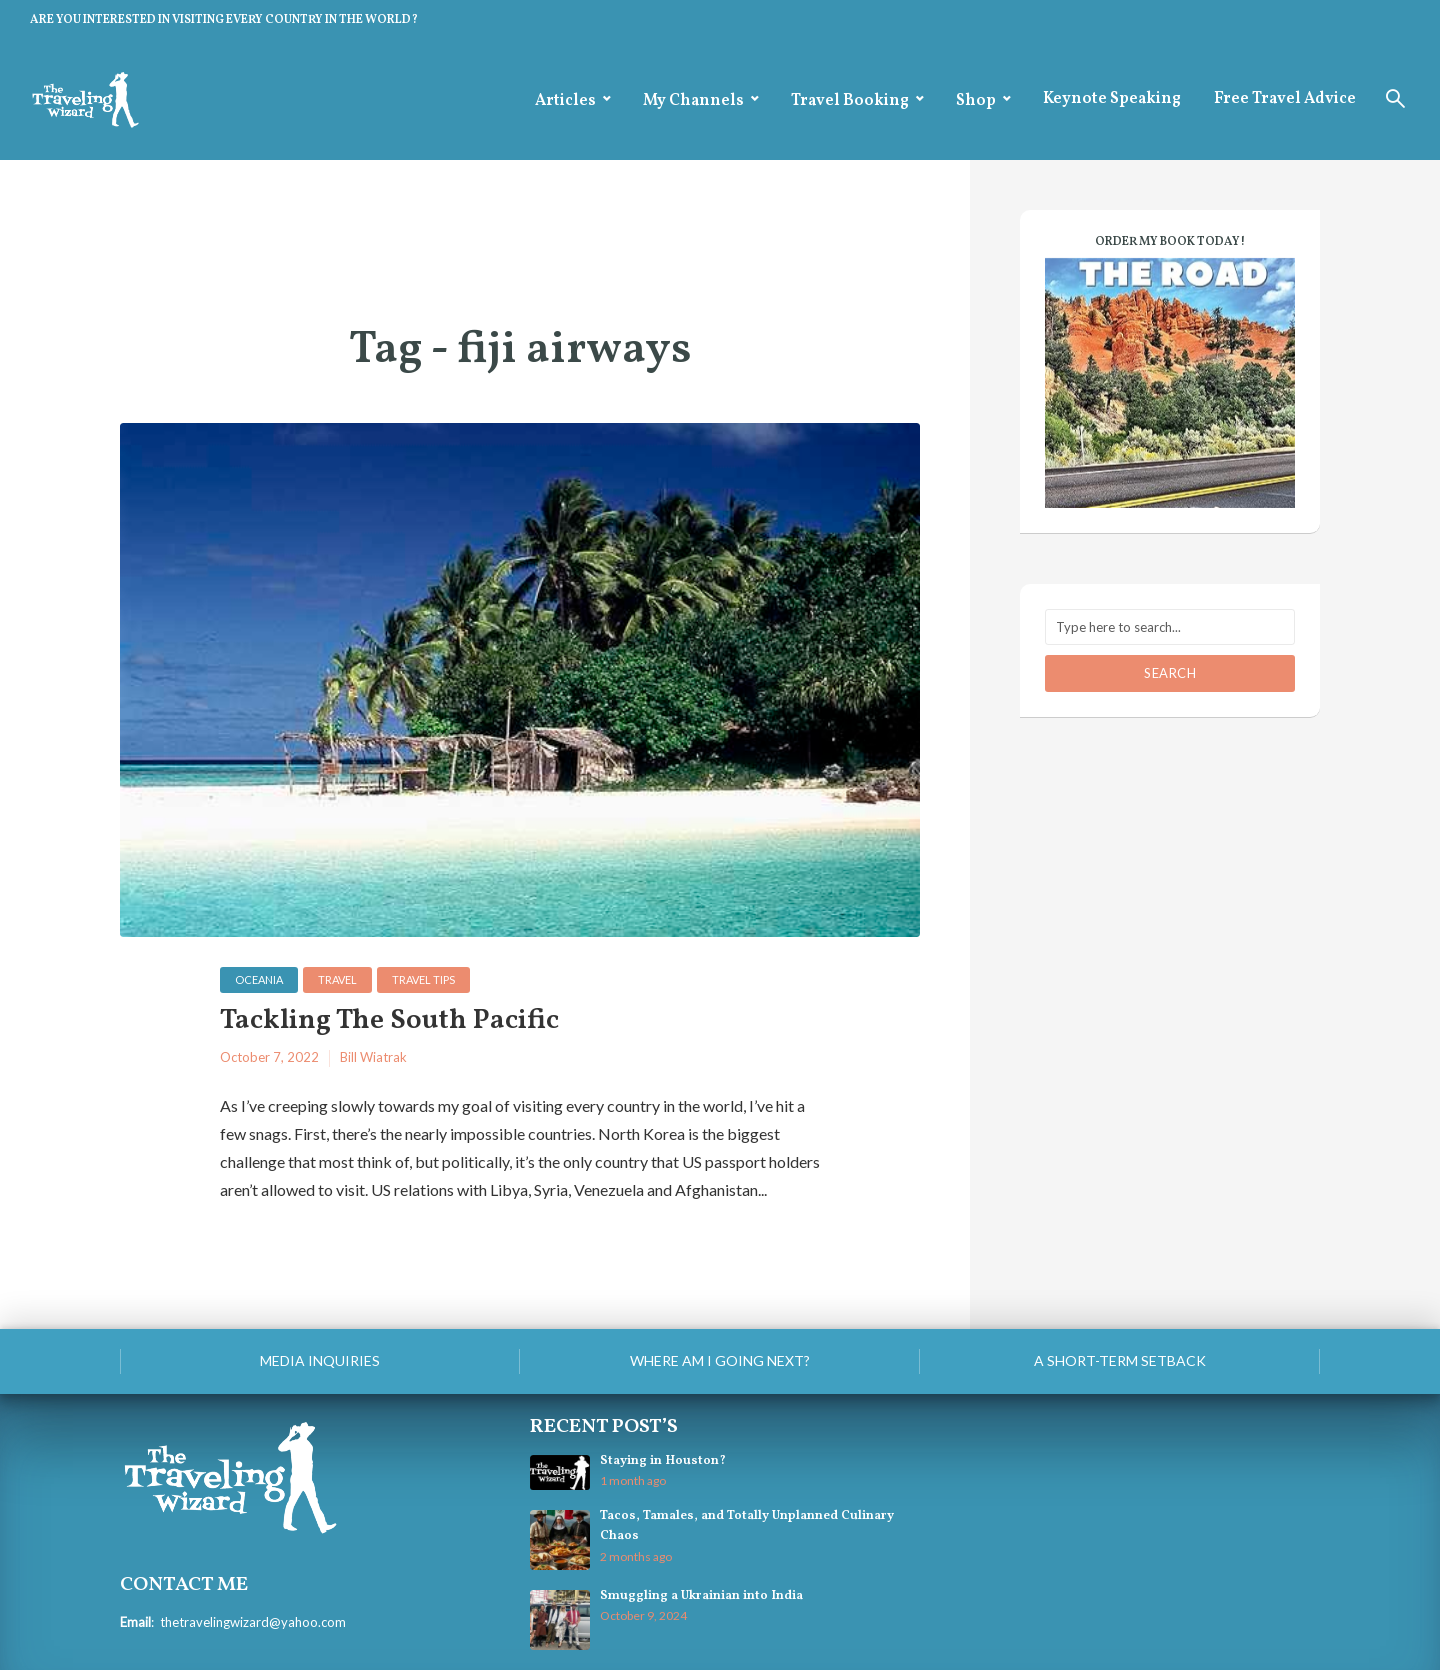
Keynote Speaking (1112, 99)
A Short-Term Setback (1120, 1360)
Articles (565, 101)
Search (1170, 673)
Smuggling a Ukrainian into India (701, 1596)
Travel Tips (423, 979)
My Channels (693, 101)
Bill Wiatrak (373, 1057)
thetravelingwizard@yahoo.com (253, 1622)
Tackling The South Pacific (389, 1021)
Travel (337, 979)
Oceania (259, 979)
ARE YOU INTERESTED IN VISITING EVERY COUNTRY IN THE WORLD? (224, 20)
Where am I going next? (720, 1360)
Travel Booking (850, 101)
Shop (976, 101)
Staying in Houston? (663, 1461)
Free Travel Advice (1285, 99)
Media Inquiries (320, 1360)
